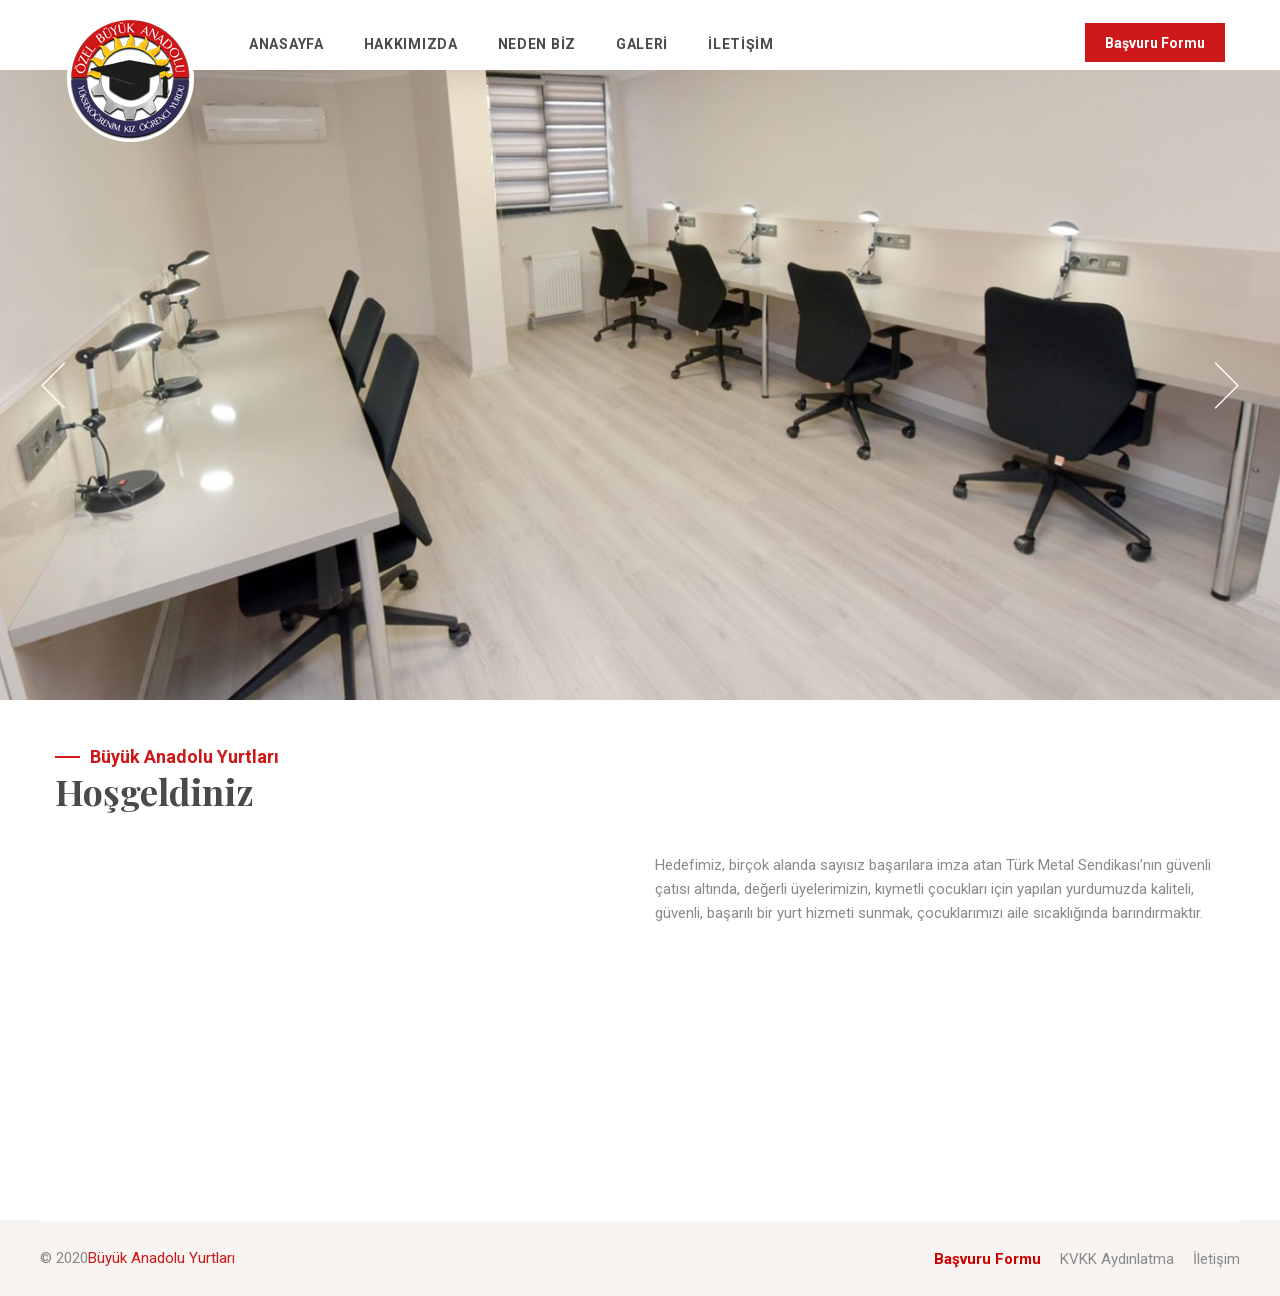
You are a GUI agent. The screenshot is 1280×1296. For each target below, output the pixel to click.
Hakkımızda (411, 44)
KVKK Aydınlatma (1117, 1259)
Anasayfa (286, 44)
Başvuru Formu (1155, 43)
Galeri (642, 44)
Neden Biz (537, 44)
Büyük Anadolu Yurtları (161, 1258)
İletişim (741, 44)
